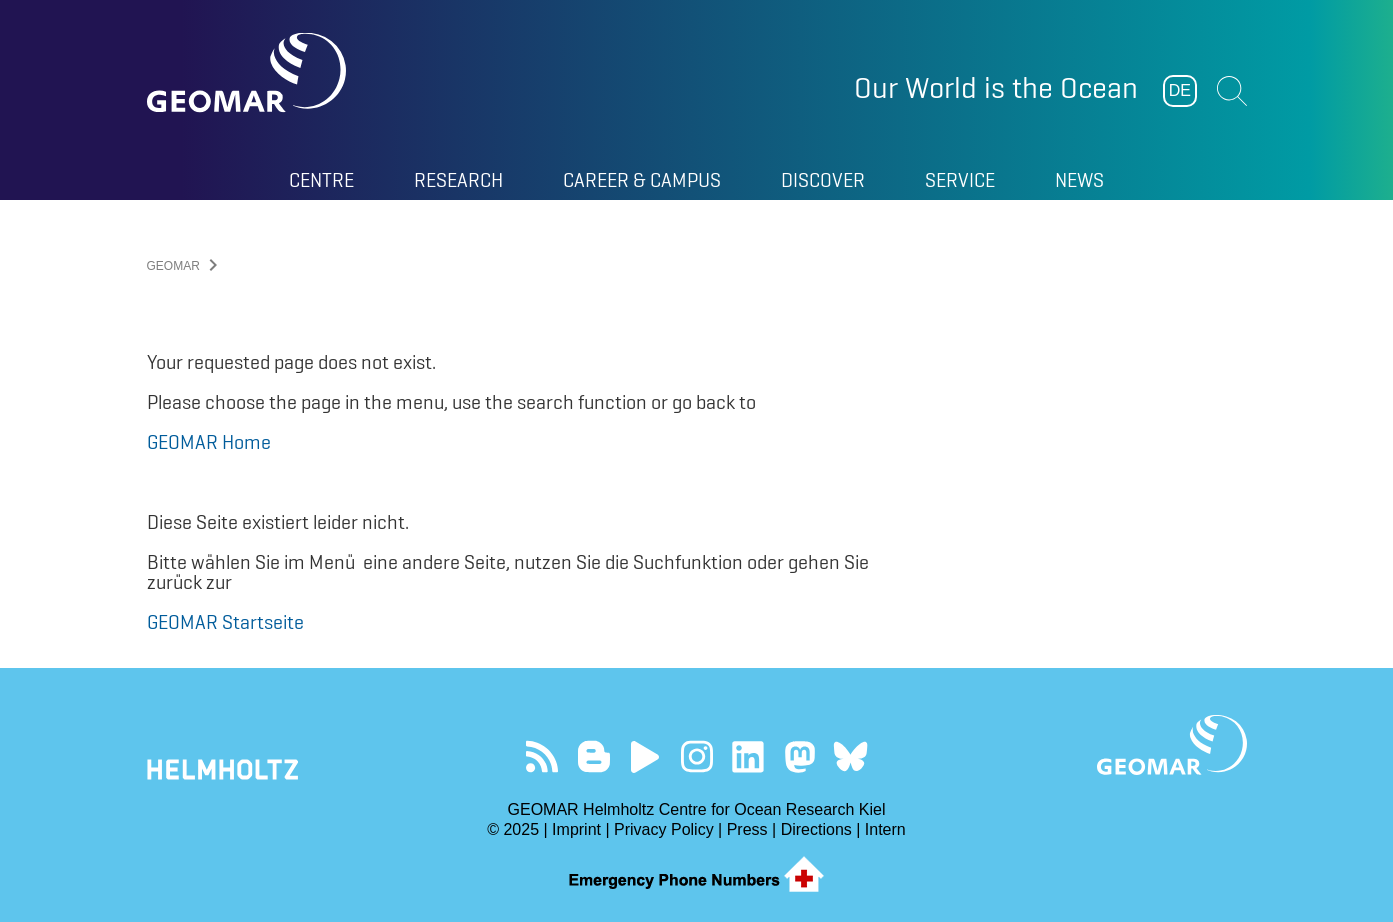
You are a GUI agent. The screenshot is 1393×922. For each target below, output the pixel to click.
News (1079, 180)
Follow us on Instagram (696, 756)
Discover (823, 180)
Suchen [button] (1232, 91)
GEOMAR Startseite (225, 622)
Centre (321, 180)
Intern (885, 829)
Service (960, 180)
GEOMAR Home (209, 442)
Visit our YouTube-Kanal (645, 756)
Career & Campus (642, 180)
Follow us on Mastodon (799, 756)
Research (458, 180)
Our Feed (542, 756)
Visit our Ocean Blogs (593, 756)
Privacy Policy (664, 829)
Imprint (576, 829)
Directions (816, 829)
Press (747, 829)
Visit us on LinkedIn (747, 756)
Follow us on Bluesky (850, 756)
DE (1180, 90)
